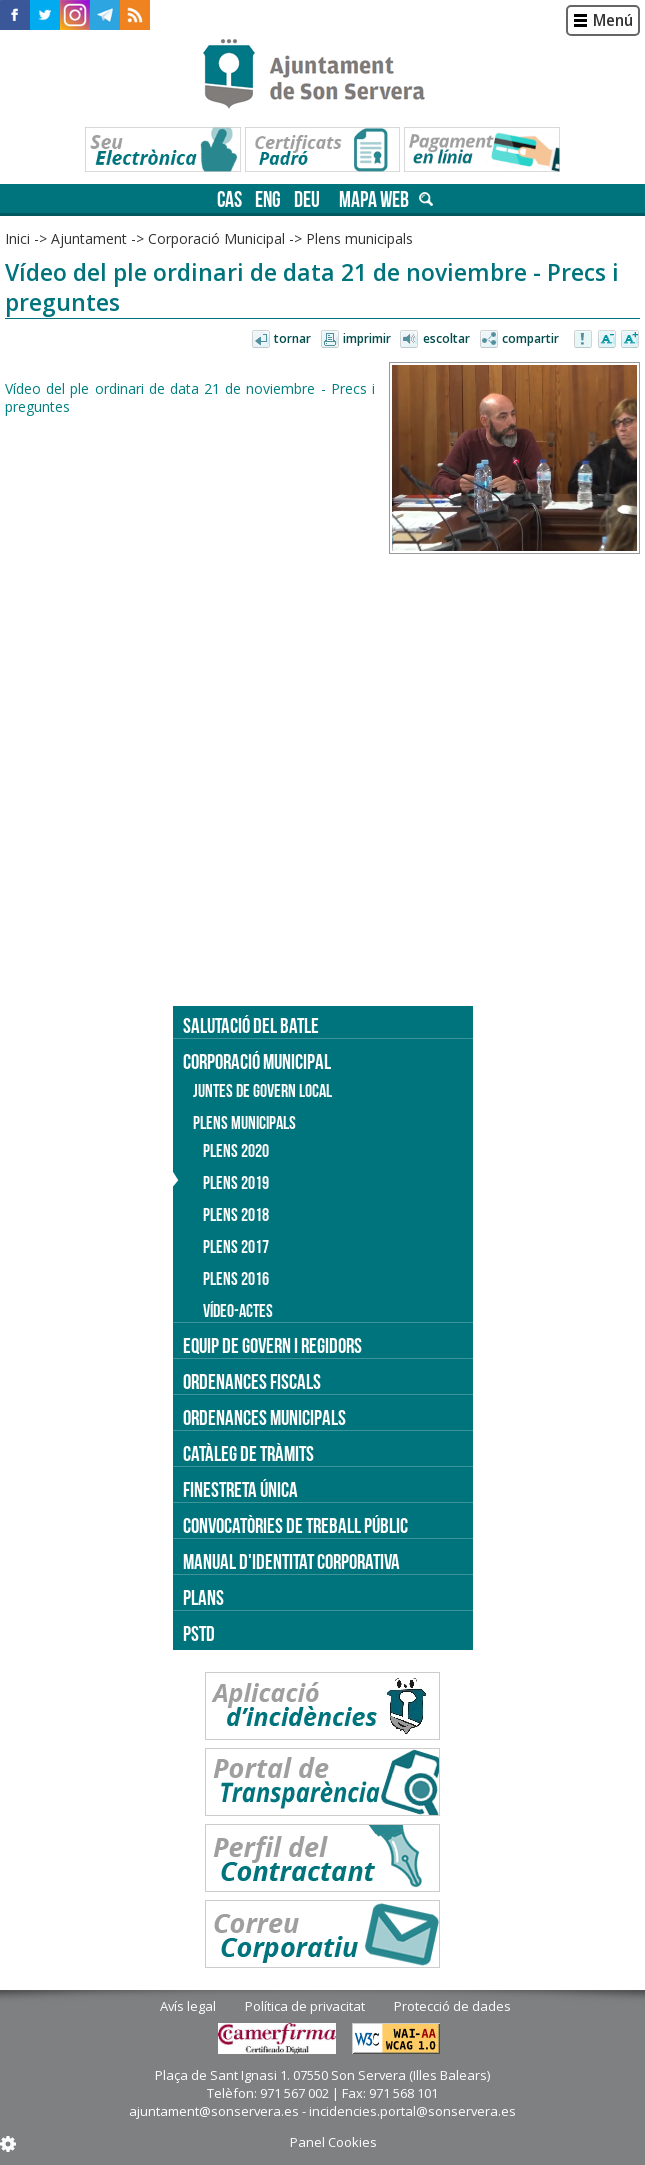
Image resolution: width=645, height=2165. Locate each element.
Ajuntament (89, 238)
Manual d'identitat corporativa (291, 1561)
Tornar (292, 338)
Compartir (530, 338)
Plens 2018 (236, 1215)
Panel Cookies (333, 2142)
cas (229, 199)
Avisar (584, 340)
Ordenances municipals (264, 1417)
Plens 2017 (236, 1247)
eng (268, 199)
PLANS (203, 1597)
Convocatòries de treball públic (295, 1525)
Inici (17, 238)
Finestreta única (240, 1489)
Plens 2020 (236, 1151)
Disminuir (607, 340)
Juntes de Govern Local (262, 1091)
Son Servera (322, 75)
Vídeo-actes (238, 1311)
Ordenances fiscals (252, 1381)
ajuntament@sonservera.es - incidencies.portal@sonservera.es (322, 2111)
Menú (613, 20)
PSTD (199, 1633)
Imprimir (367, 338)
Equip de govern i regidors (272, 1345)
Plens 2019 (236, 1183)
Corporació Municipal (216, 238)
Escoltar (446, 338)
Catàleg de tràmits (248, 1453)
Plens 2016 (236, 1279)
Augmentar (630, 340)
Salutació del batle (251, 1025)
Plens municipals (359, 238)
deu (307, 199)
